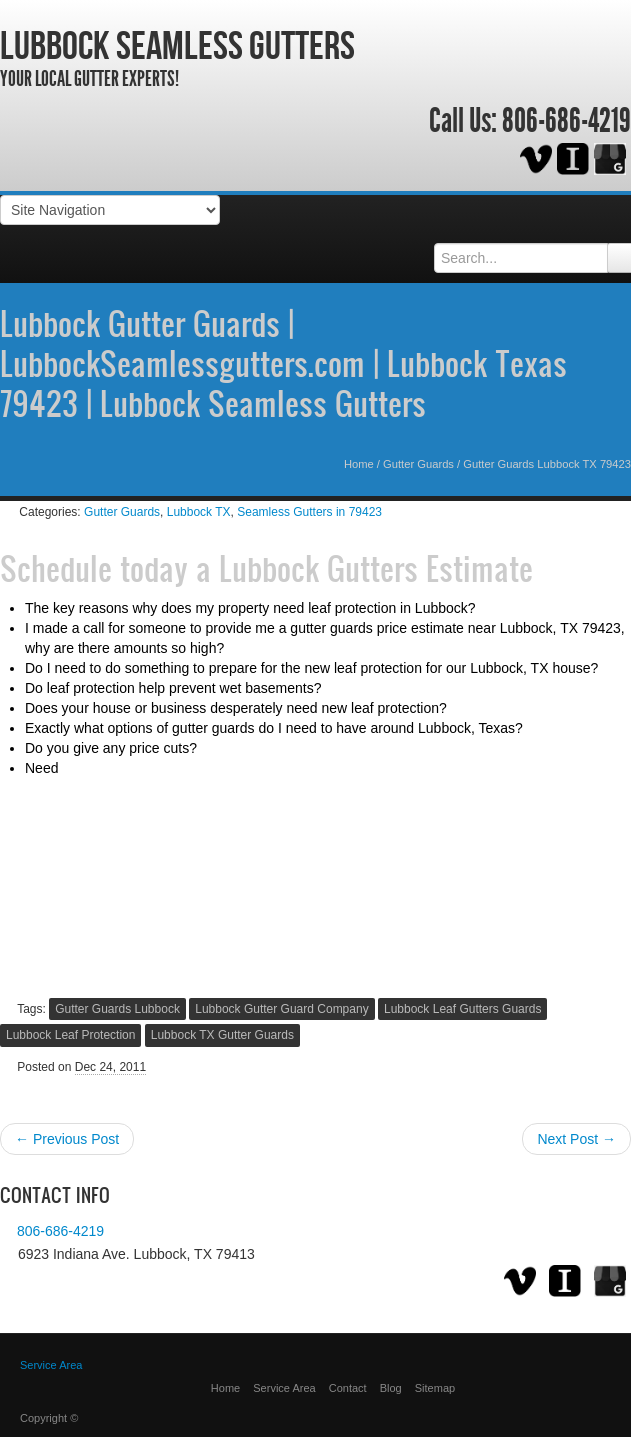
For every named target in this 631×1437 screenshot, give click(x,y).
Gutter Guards (418, 464)
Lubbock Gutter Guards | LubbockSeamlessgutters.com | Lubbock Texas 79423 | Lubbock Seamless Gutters (283, 363)
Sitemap (435, 1388)
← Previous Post (67, 1139)
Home (359, 464)
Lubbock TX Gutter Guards (222, 1035)
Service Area (284, 1388)
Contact (348, 1388)
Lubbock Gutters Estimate (376, 568)
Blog (391, 1388)
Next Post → (576, 1139)
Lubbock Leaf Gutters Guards (462, 1009)
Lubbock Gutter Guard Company (281, 1009)
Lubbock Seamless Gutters (177, 45)
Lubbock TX (199, 512)
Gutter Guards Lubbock (117, 1009)
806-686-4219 (566, 121)
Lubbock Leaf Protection (70, 1035)
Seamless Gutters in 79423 (309, 512)
